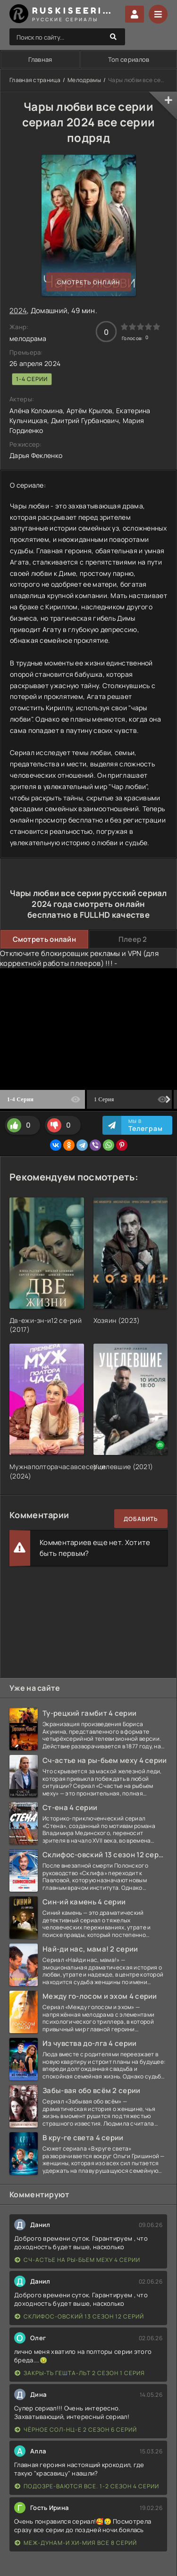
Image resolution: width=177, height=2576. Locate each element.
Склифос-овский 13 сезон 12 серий (79, 2316)
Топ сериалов (129, 59)
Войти (134, 14)
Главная (40, 59)
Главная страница (34, 80)
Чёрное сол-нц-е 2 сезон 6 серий (76, 2430)
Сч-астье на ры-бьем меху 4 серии (77, 2260)
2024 (18, 311)
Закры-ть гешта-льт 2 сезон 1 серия (80, 2373)
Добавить (141, 1519)
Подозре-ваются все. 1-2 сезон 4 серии (87, 2486)
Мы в (145, 1125)
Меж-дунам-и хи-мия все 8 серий (76, 2543)
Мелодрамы (84, 80)
